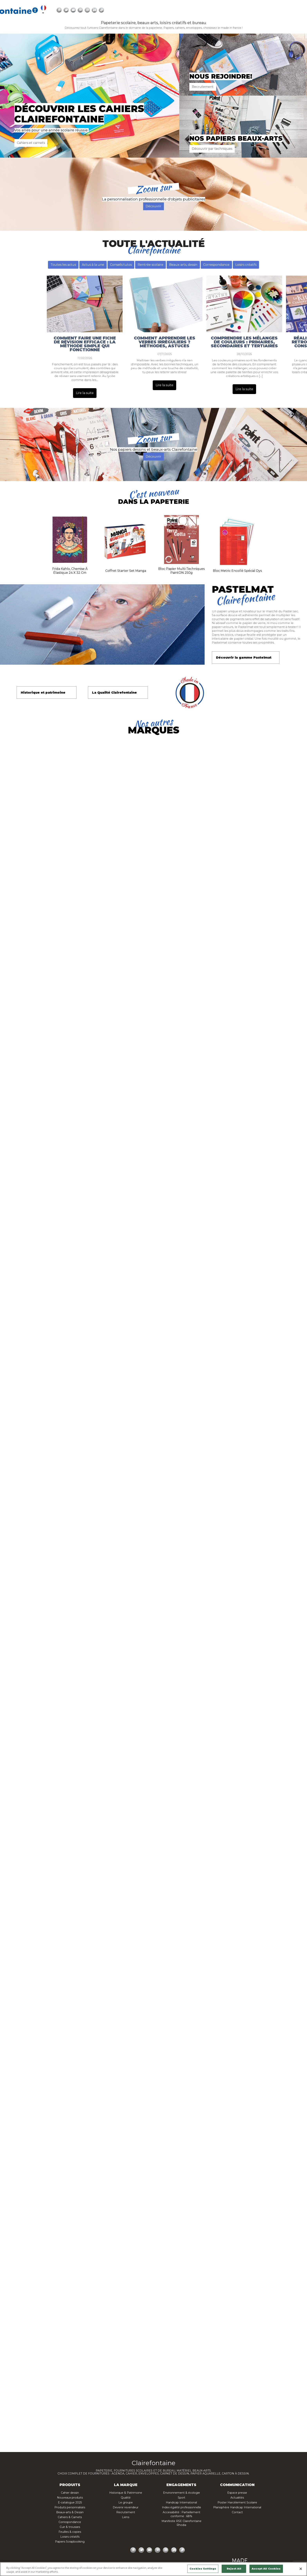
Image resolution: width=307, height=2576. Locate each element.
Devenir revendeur (125, 2508)
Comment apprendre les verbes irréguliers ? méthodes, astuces (126, 329)
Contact (237, 2513)
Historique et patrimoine (43, 693)
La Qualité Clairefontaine (114, 693)
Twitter (255, 10)
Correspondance (216, 265)
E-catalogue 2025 (70, 2503)
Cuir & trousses (70, 2527)
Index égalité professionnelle (181, 2508)
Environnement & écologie (181, 2493)
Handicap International (181, 2503)
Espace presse (237, 2493)
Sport (181, 2498)
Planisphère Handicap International (237, 2508)
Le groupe (125, 2503)
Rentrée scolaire (150, 265)
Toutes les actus (63, 265)
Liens (125, 2518)
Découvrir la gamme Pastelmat (243, 658)
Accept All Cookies (266, 2568)
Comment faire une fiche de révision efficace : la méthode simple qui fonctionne (72, 329)
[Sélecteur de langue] (231, 10)
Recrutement (203, 87)
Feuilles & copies (70, 2532)
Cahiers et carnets (31, 143)
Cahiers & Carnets (70, 2518)
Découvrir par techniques (212, 149)
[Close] (300, 2568)
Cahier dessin (70, 2493)
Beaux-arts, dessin (183, 265)
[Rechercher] (56, 11)
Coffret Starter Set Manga (125, 571)
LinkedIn (284, 10)
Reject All (234, 2568)
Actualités (237, 2498)
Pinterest (269, 10)
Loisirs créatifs (245, 265)
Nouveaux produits (70, 2498)
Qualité (126, 2498)
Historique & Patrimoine (125, 2493)
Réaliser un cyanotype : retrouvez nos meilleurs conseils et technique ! (235, 329)
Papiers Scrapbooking (70, 2542)
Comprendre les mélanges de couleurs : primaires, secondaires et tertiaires (180, 329)
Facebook (248, 10)
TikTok (291, 10)
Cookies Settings (203, 2568)
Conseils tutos (121, 265)
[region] (153, 2569)
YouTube (262, 10)
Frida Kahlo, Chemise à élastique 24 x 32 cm (70, 571)
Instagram (277, 10)
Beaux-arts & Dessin (70, 2513)
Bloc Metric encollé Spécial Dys (237, 571)
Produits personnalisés (69, 2508)
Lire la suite (72, 390)
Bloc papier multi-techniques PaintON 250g (181, 571)
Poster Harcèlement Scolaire (237, 2503)
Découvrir (153, 206)
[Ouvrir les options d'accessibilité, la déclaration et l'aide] (219, 10)
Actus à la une (93, 265)
